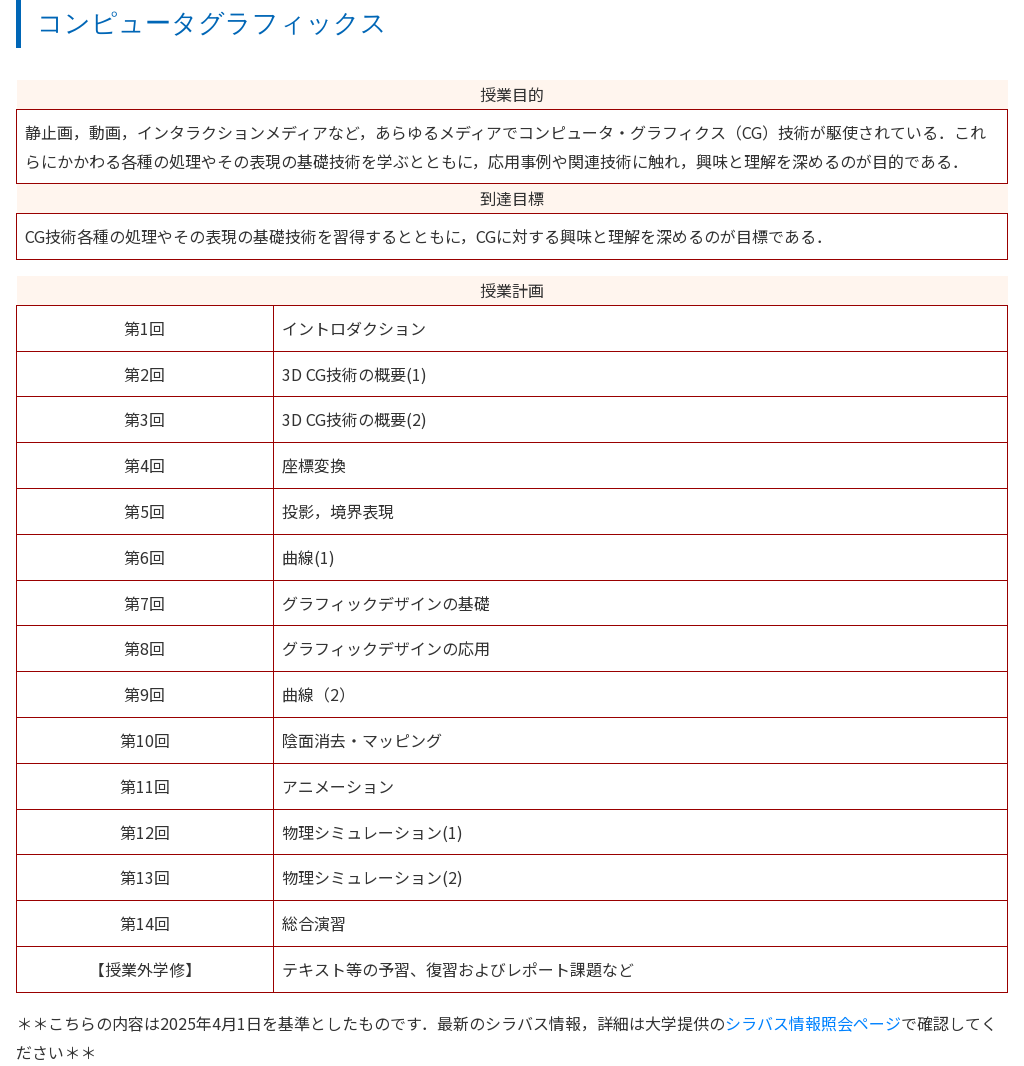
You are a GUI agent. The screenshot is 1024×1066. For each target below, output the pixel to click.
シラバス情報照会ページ (813, 1023)
